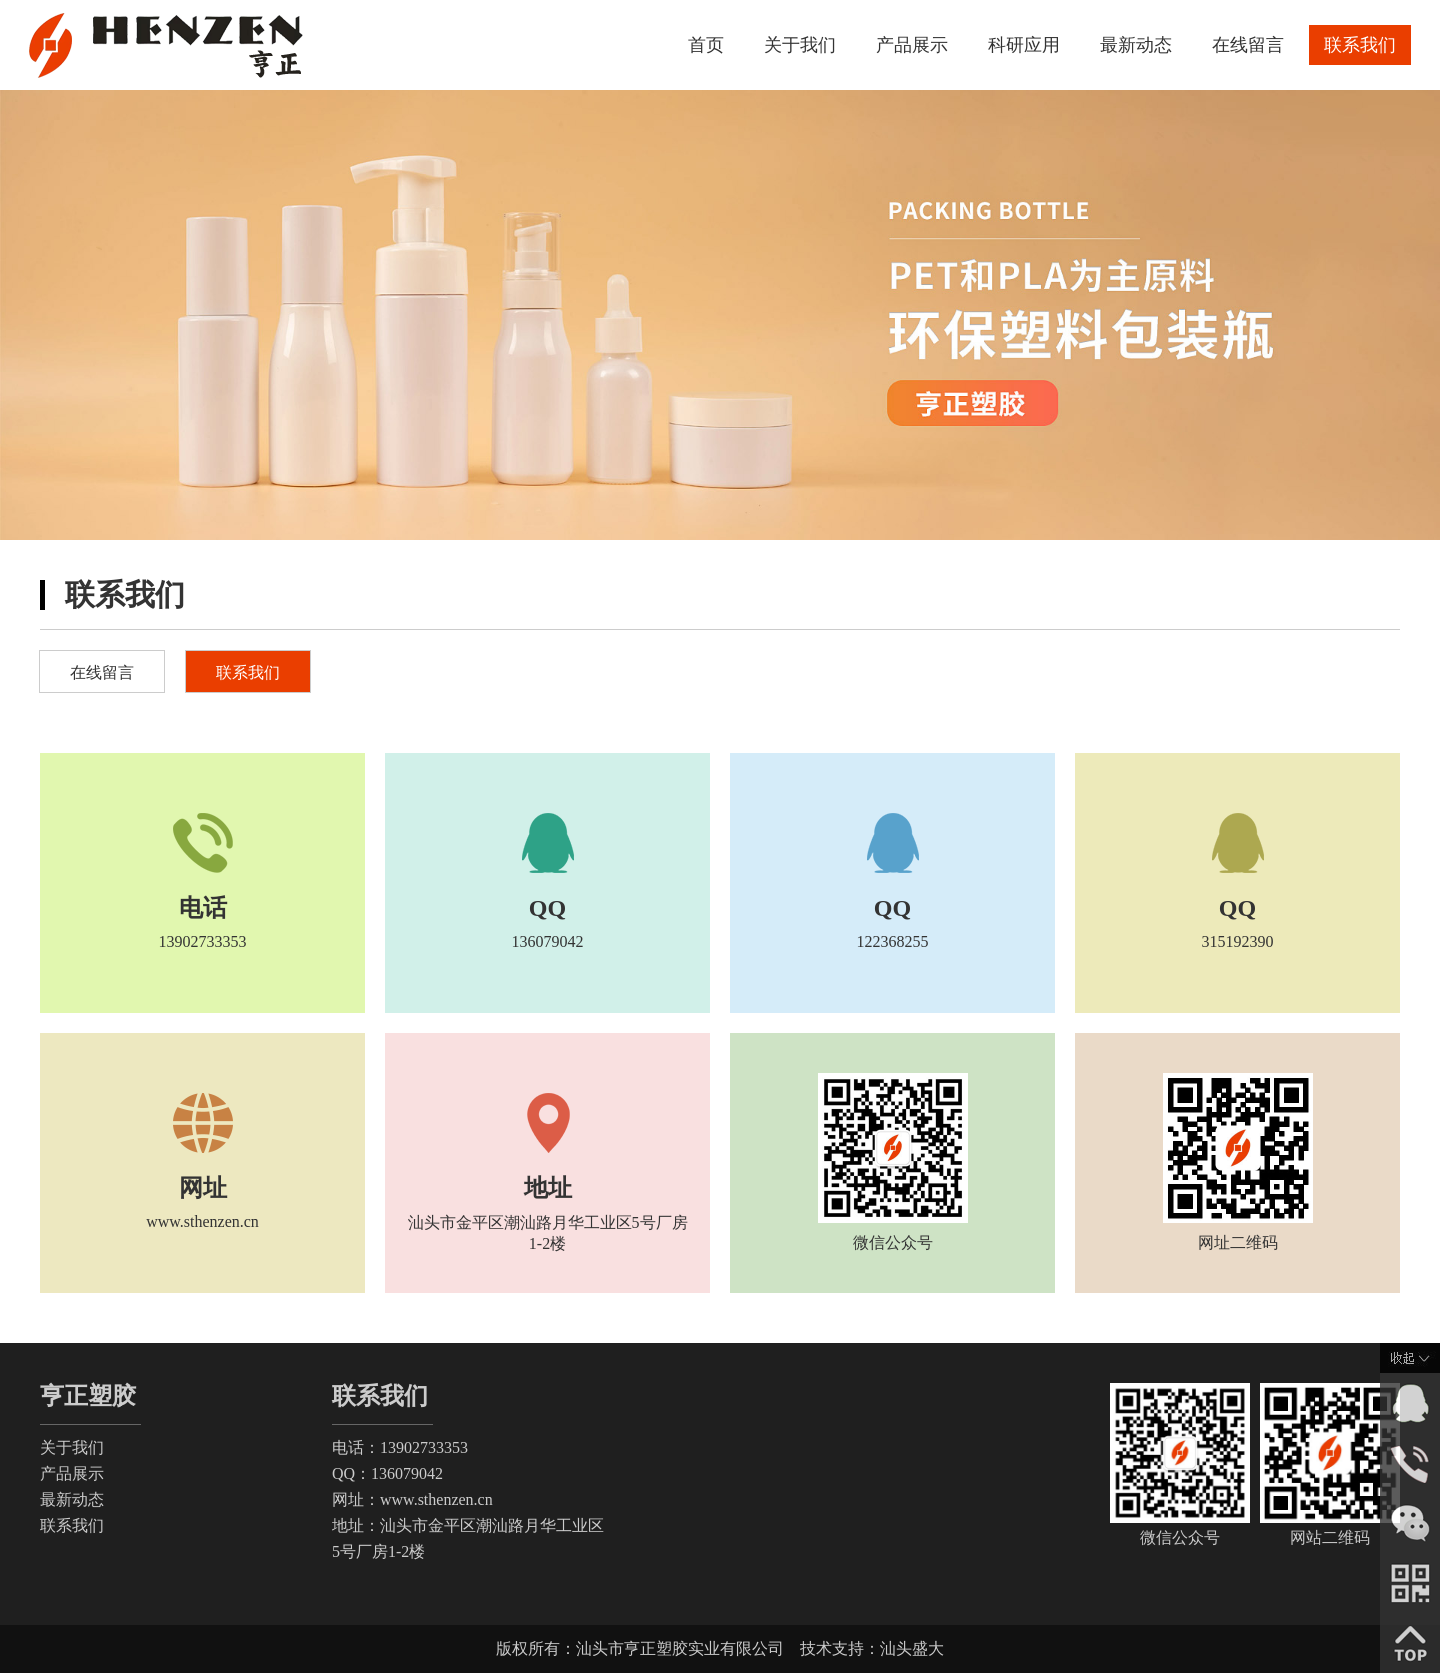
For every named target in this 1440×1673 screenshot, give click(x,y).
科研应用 (1024, 45)
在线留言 (1248, 45)
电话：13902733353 (400, 1447)
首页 (706, 45)
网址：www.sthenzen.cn (412, 1499)
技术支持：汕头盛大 (872, 1648)
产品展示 (912, 45)
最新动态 (1136, 45)
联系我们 (1360, 45)
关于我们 (800, 45)
